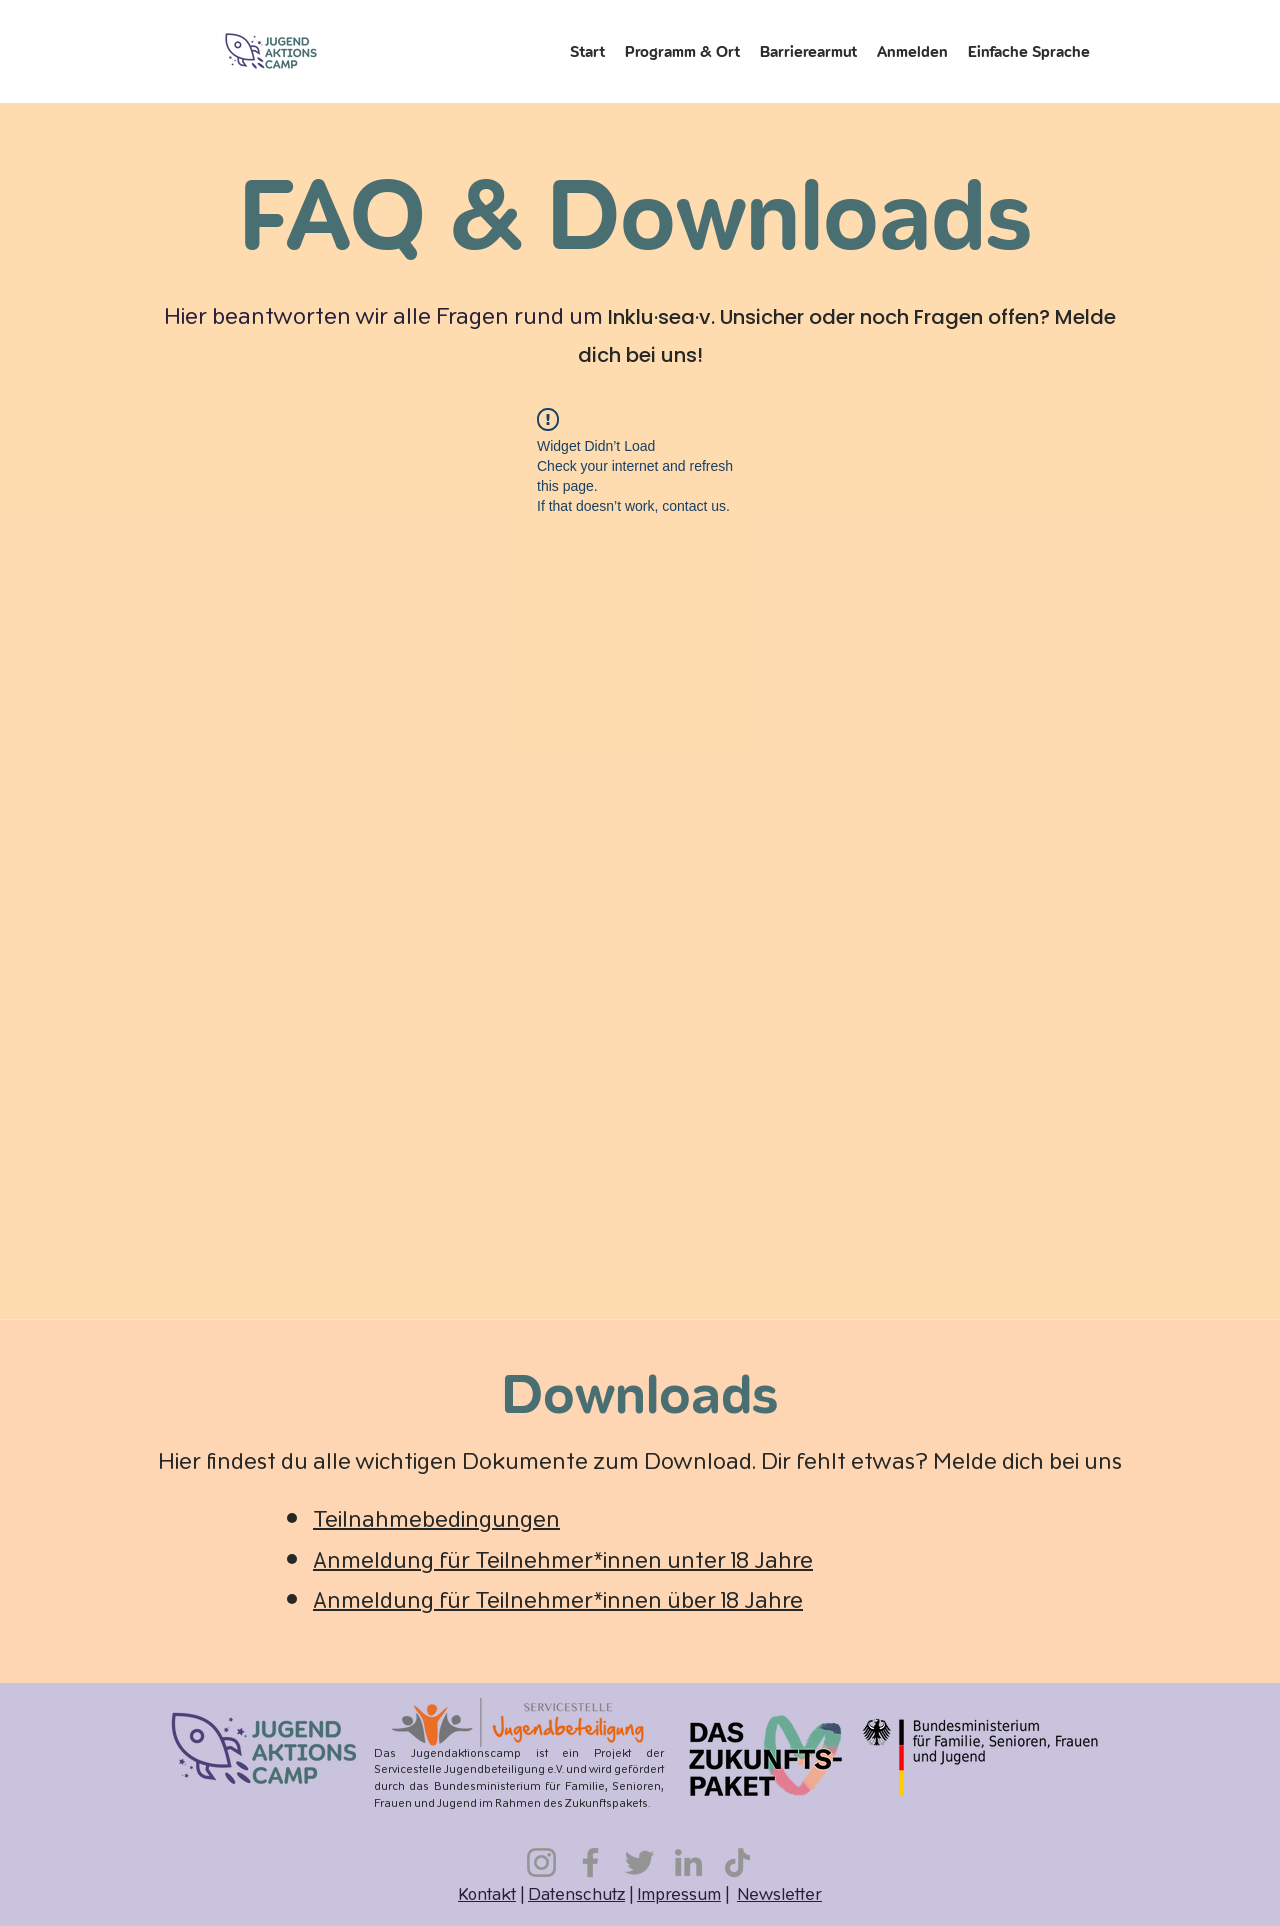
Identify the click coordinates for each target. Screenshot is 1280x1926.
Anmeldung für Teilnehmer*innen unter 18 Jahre (563, 1562)
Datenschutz (576, 1895)
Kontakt (487, 1895)
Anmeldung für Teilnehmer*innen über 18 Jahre (558, 1602)
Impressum (679, 1895)
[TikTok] (737, 1862)
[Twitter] (639, 1862)
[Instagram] (541, 1862)
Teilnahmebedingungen (436, 1521)
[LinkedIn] (688, 1862)
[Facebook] (590, 1862)
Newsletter (779, 1895)
